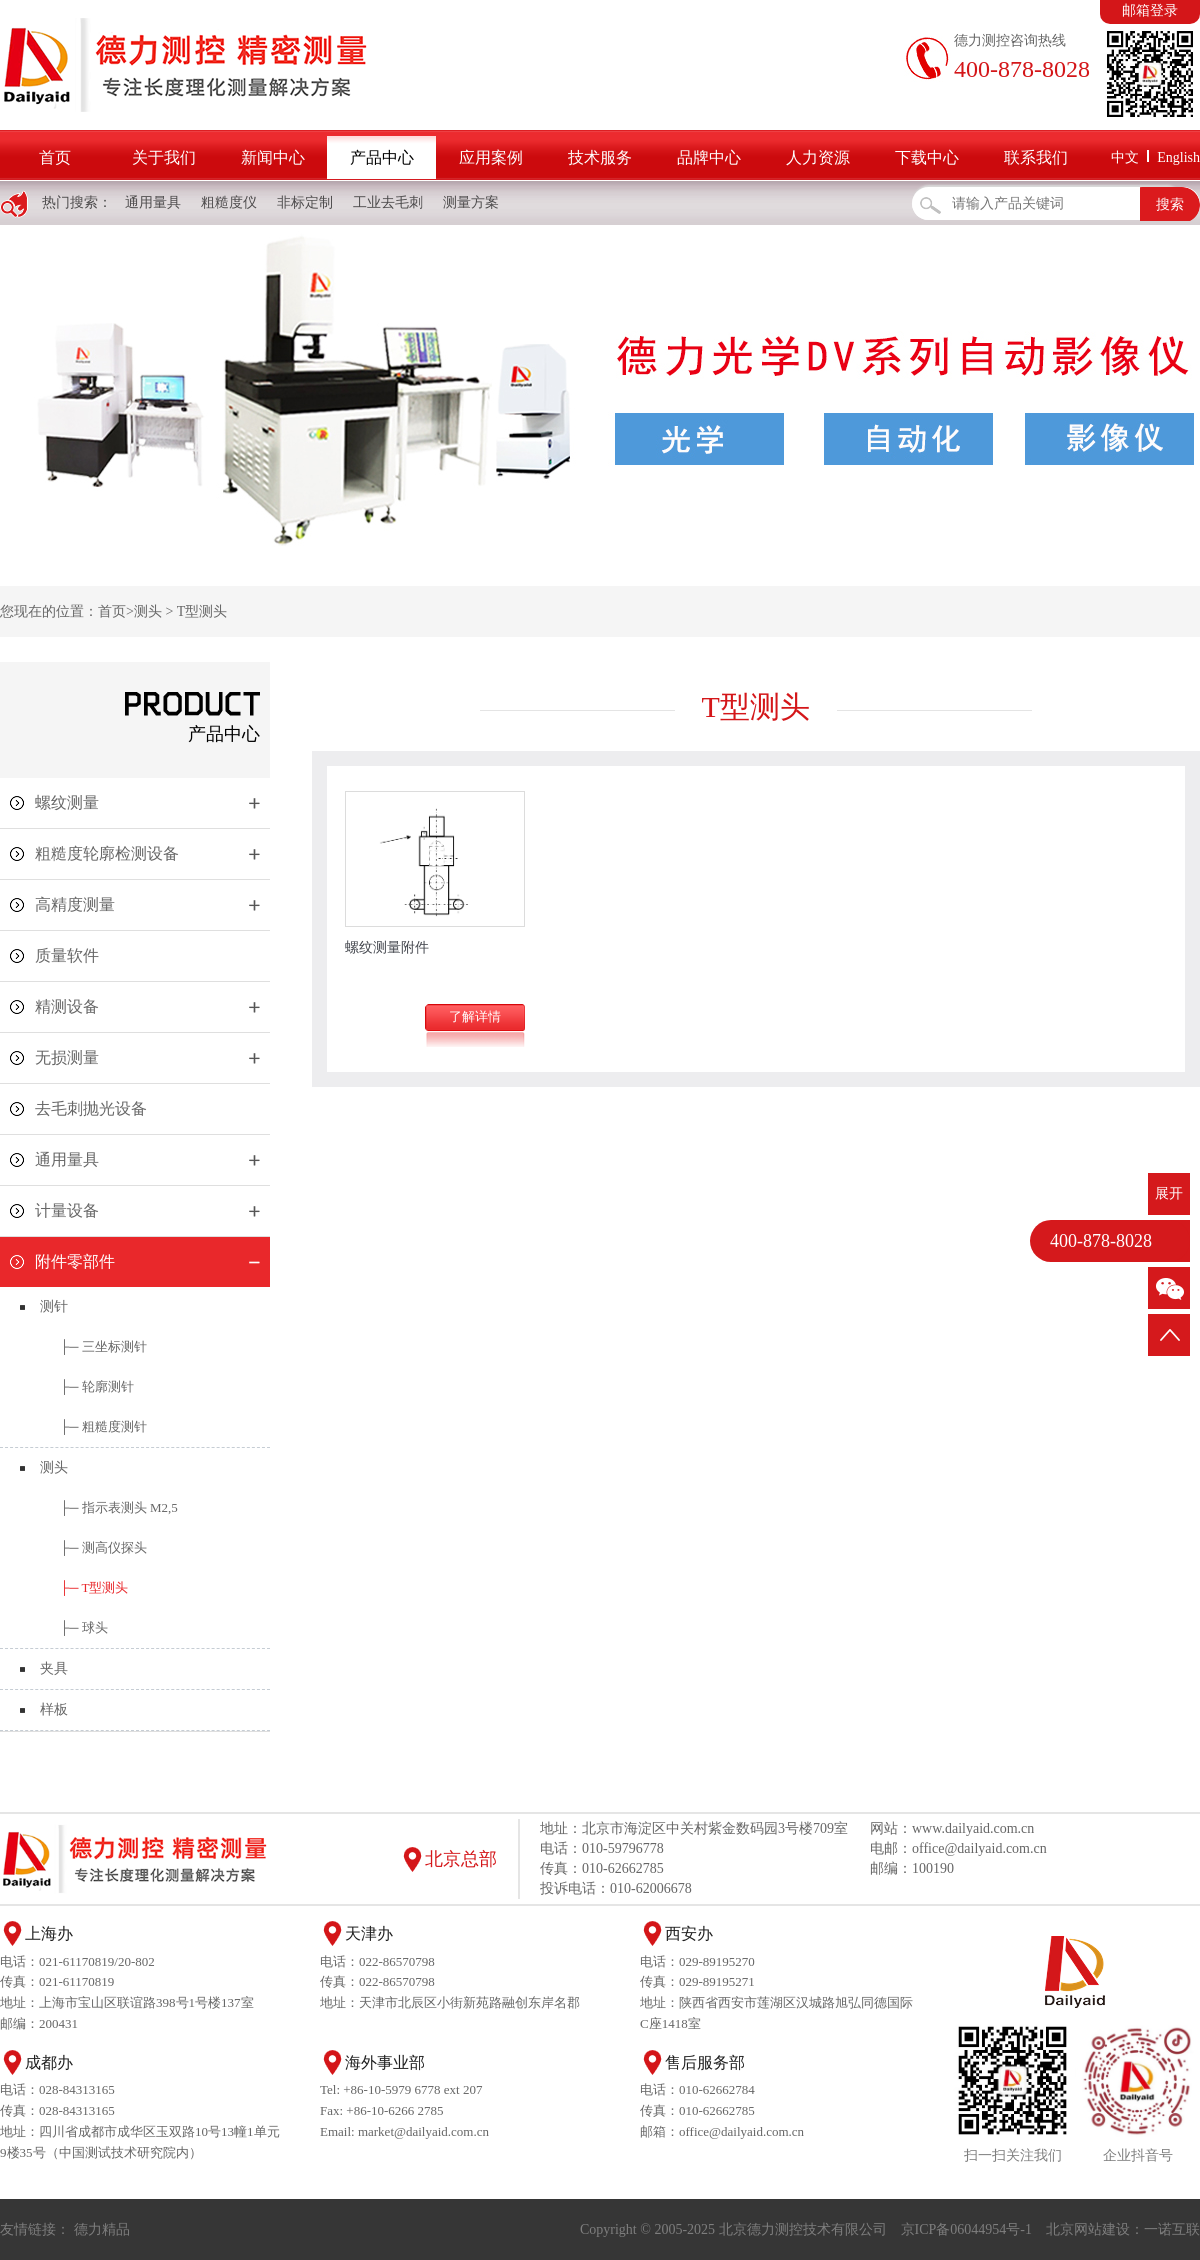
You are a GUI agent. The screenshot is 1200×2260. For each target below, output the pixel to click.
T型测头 (202, 611)
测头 (148, 611)
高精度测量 (75, 904)
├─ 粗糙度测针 (103, 1426)
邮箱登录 (1150, 10)
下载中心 (927, 157)
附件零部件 (75, 1261)
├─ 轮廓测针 (97, 1386)
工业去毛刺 (388, 202)
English (1178, 157)
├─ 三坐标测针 (103, 1346)
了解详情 (475, 1016)
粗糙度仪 (229, 202)
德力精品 (102, 2229)
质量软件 (67, 955)
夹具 (54, 1668)
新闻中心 (273, 157)
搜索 (1170, 204)
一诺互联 (1172, 2229)
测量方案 (471, 202)
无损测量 (67, 1057)
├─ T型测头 (94, 1587)
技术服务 (600, 157)
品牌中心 (709, 157)
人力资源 (818, 157)
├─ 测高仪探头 (103, 1547)
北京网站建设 (1088, 2229)
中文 (1125, 157)
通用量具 (153, 202)
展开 (1169, 1193)
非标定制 (305, 202)
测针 (54, 1306)
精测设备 (67, 1006)
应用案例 (491, 157)
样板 (54, 1709)
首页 (55, 157)
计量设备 (67, 1210)
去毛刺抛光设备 (91, 1108)
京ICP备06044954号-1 (966, 2229)
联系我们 (1036, 157)
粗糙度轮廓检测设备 (107, 853)
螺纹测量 (67, 802)
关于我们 (164, 157)
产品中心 (382, 157)
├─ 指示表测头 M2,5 (119, 1507)
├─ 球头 (84, 1627)
